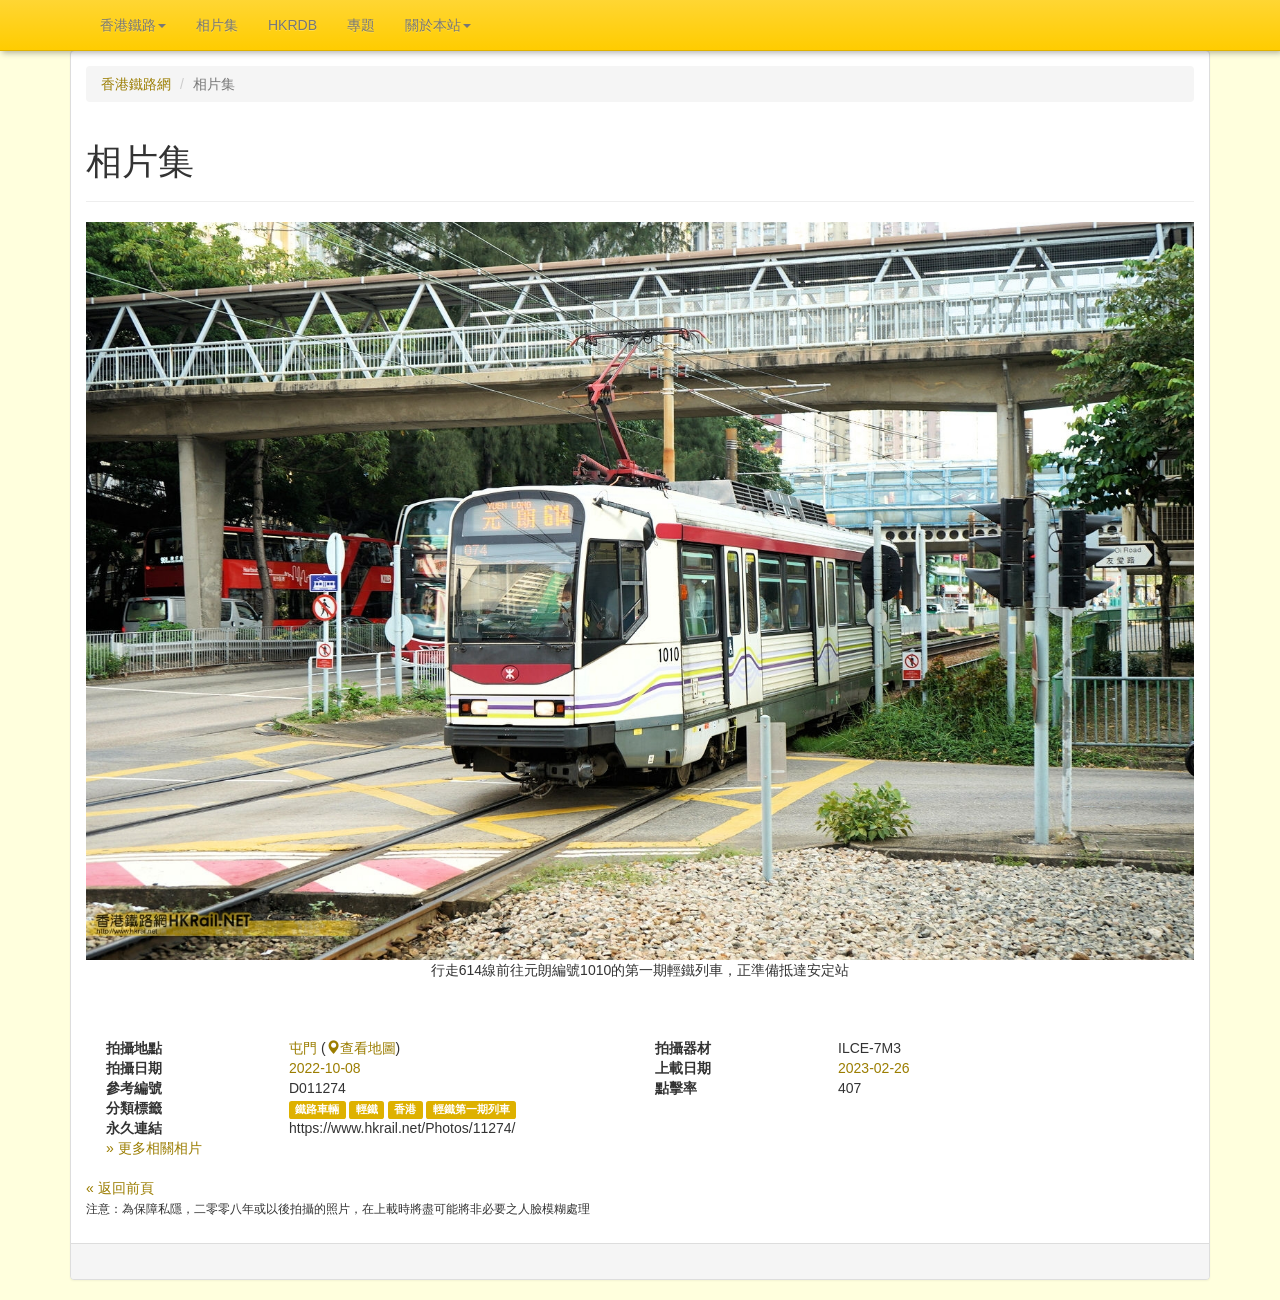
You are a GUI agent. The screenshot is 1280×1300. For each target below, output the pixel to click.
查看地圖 (361, 1048)
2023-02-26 (874, 1068)
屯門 (303, 1048)
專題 (361, 25)
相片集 (217, 25)
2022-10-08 (325, 1068)
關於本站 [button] (438, 25)
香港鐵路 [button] (133, 25)
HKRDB (292, 25)
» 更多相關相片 (154, 1148)
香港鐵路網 (136, 84)
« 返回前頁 (120, 1188)
